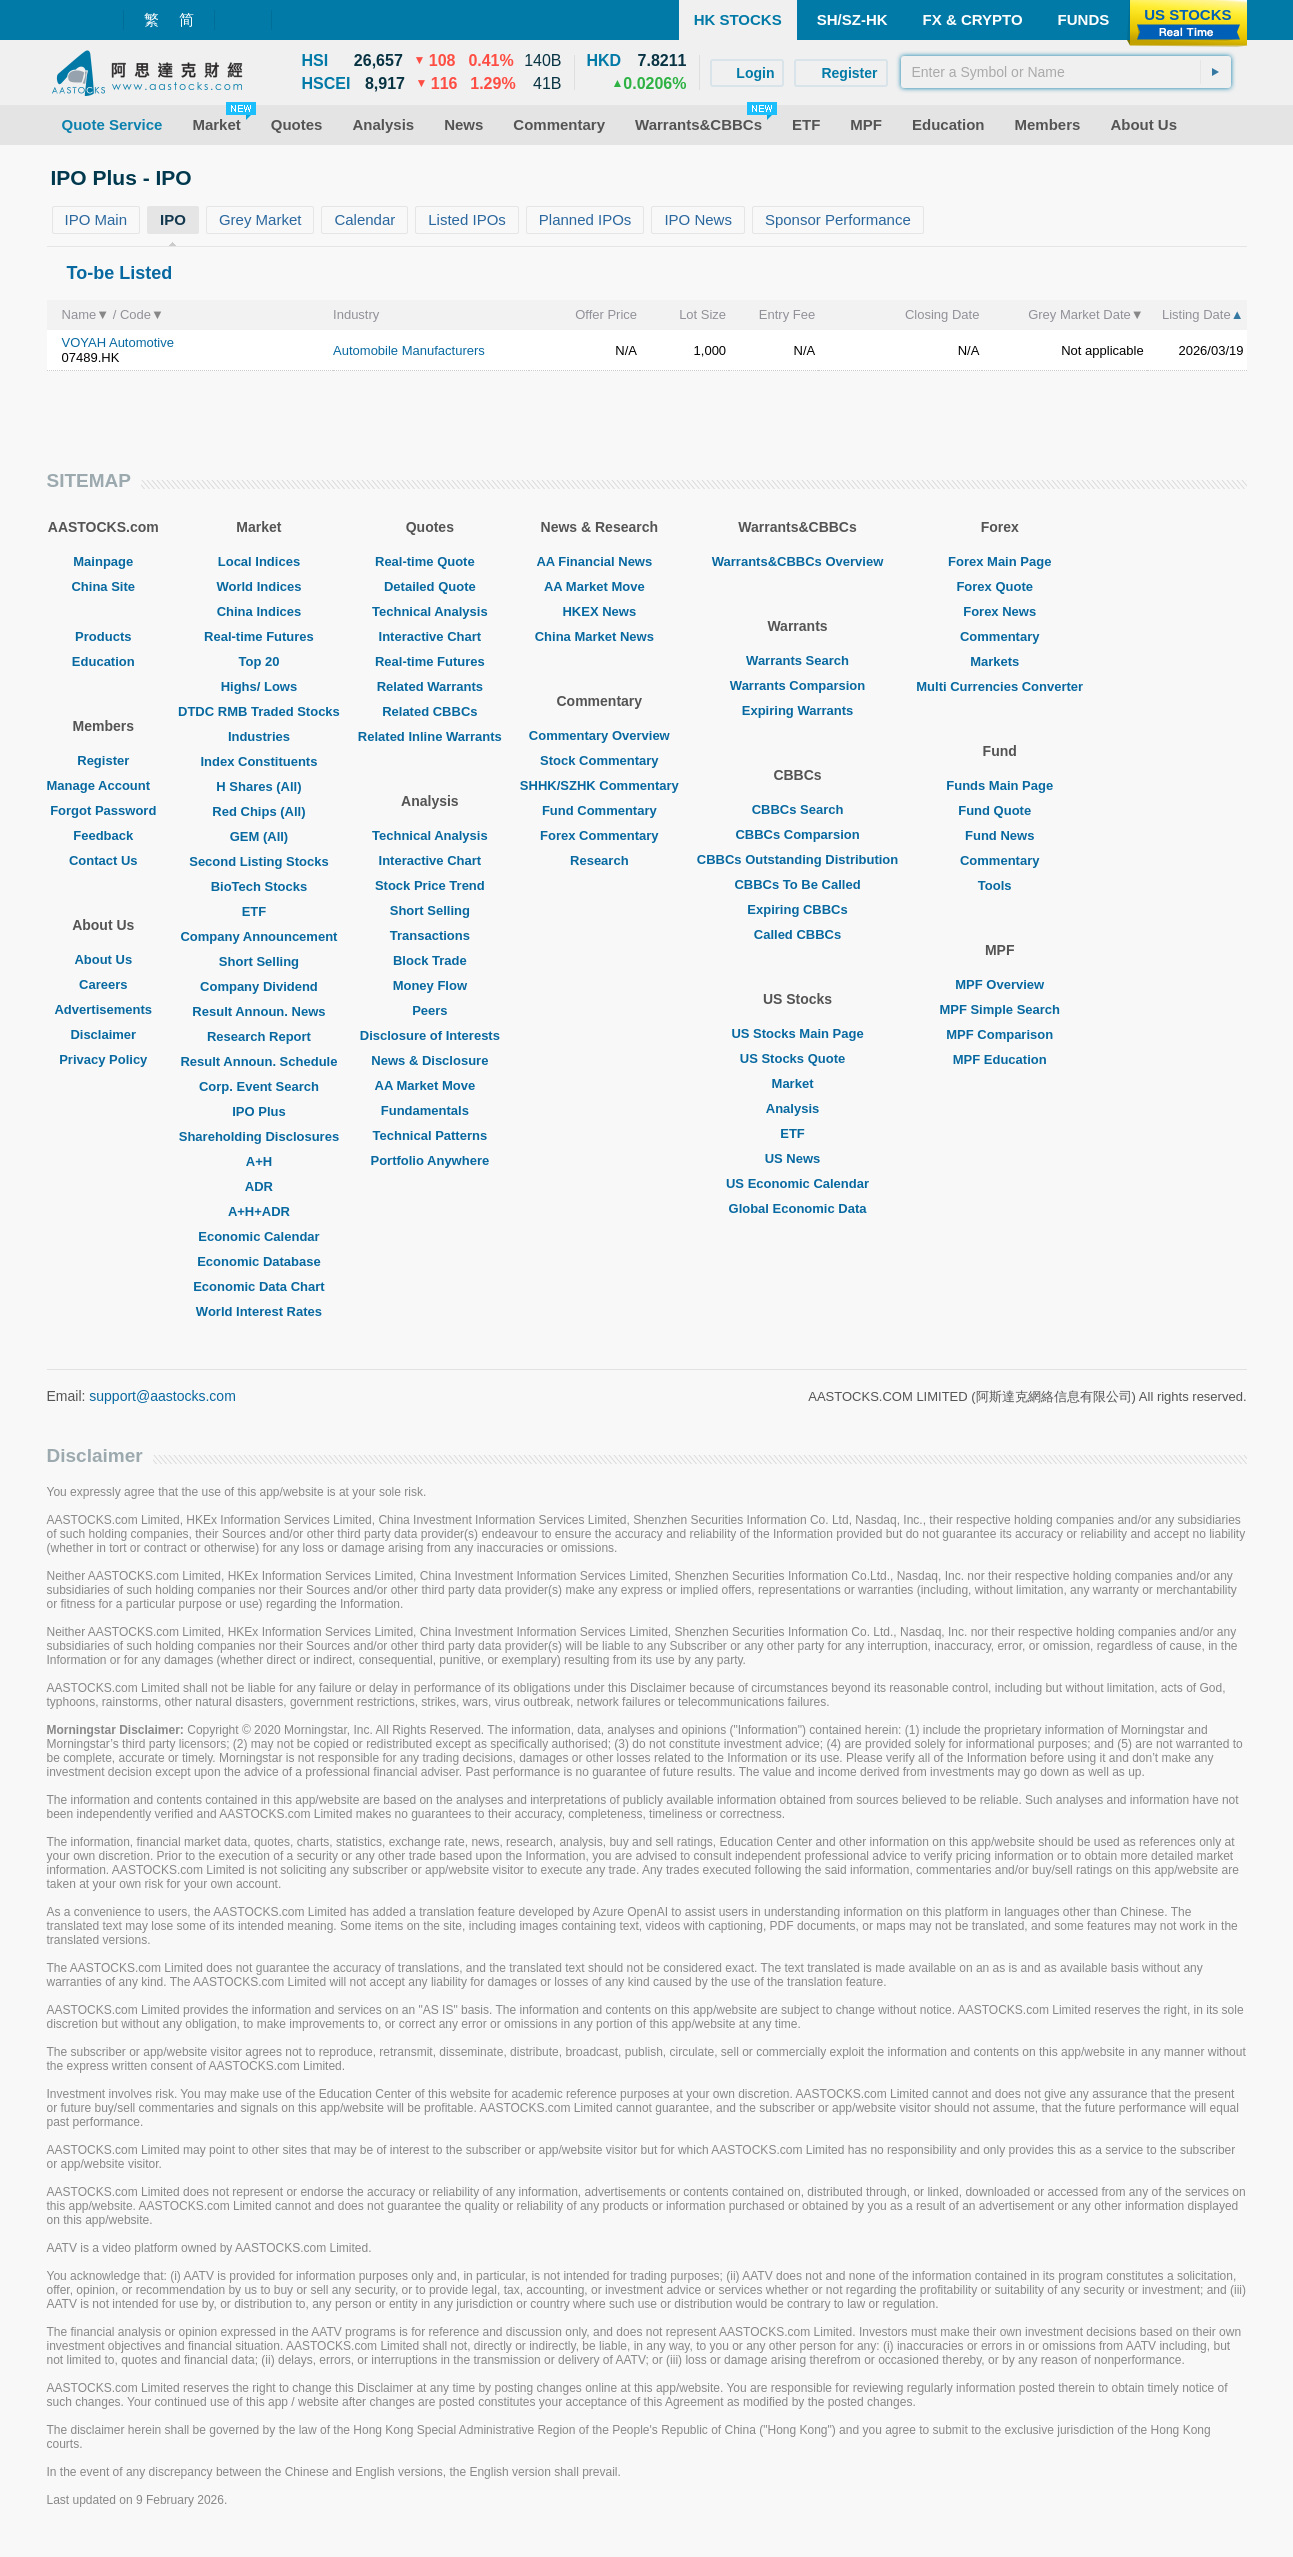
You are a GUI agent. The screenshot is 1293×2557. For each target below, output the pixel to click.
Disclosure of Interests (430, 1035)
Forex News (999, 611)
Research (599, 860)
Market (798, 1083)
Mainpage (103, 561)
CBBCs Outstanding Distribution (798, 859)
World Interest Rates (259, 1311)
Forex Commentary (599, 835)
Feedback (103, 835)
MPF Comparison (999, 1034)
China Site (103, 586)
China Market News (599, 636)
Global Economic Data (798, 1208)
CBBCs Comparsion (797, 834)
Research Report (259, 1036)
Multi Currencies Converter (999, 686)
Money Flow (430, 985)
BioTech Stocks (259, 886)
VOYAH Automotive (118, 342)
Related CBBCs (429, 711)
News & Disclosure (429, 1060)
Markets (999, 661)
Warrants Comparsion (797, 685)
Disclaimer (103, 1034)
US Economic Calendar (797, 1183)
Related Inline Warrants (430, 736)
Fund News (999, 835)
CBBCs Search (798, 809)
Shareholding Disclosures (259, 1136)
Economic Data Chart (258, 1286)
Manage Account (104, 785)
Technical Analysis (430, 611)
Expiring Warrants (797, 710)
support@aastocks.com (162, 1396)
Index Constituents (258, 761)
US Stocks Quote (797, 1058)
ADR (259, 1186)
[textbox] (1066, 72)
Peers (429, 1010)
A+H (259, 1161)
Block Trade (430, 960)
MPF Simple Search (999, 1009)
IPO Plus (258, 1111)
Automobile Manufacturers (409, 350)
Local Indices (259, 561)
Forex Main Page (999, 561)
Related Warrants (430, 686)
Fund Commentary (599, 810)
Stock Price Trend (430, 885)
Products (103, 636)
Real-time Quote (430, 561)
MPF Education (1000, 1059)
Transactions (430, 935)
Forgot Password (103, 810)
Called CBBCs (797, 934)
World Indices (258, 586)
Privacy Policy (103, 1059)
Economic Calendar (258, 1236)
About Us (103, 959)
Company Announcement (258, 936)
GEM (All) (259, 836)
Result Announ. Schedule (258, 1061)
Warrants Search (797, 660)
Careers (103, 984)
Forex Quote (999, 586)
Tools (1000, 885)
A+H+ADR (259, 1211)
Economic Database (259, 1261)
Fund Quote (999, 810)
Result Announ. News (258, 1011)
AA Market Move (430, 1085)
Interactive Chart (430, 636)
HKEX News (599, 611)
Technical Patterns (430, 1135)
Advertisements (103, 1009)
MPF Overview (999, 984)
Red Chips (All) (258, 811)
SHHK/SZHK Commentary (599, 785)
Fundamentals (430, 1110)
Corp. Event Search (259, 1086)
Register (103, 760)
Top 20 (258, 661)
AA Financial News (599, 561)
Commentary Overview (599, 735)
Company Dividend (259, 986)
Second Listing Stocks (258, 861)
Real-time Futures (259, 636)
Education (103, 661)
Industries (259, 736)
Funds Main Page (999, 785)
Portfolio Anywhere (429, 1160)
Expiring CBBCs (797, 909)
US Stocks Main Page (797, 1033)
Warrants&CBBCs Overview (797, 561)
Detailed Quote (430, 586)
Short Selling (259, 961)
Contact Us (103, 860)
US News (798, 1158)
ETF (259, 911)
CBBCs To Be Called (797, 884)
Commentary (999, 636)
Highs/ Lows (259, 686)
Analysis (797, 1108)
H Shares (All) (258, 786)
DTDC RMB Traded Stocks (259, 711)
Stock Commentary (599, 760)
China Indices (259, 611)
